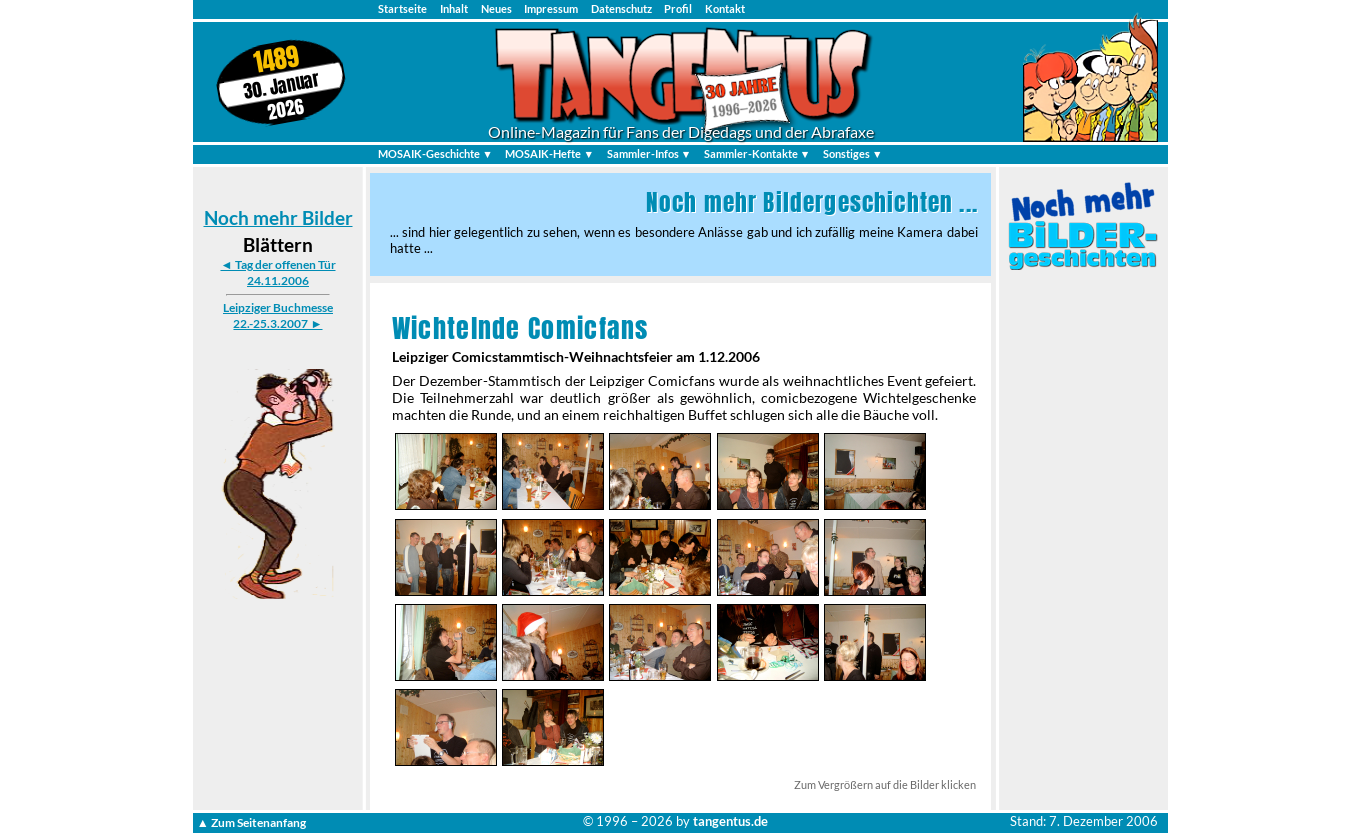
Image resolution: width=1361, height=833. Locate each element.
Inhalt (454, 8)
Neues (496, 8)
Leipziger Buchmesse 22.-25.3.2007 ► (278, 315)
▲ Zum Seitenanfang (251, 821)
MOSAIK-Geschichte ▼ (435, 153)
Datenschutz (621, 8)
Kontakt (725, 8)
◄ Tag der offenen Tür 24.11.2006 (277, 272)
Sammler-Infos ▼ (649, 153)
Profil (678, 8)
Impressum (551, 8)
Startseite (402, 8)
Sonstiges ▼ (853, 153)
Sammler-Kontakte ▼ (757, 153)
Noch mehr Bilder (278, 217)
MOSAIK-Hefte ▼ (549, 153)
